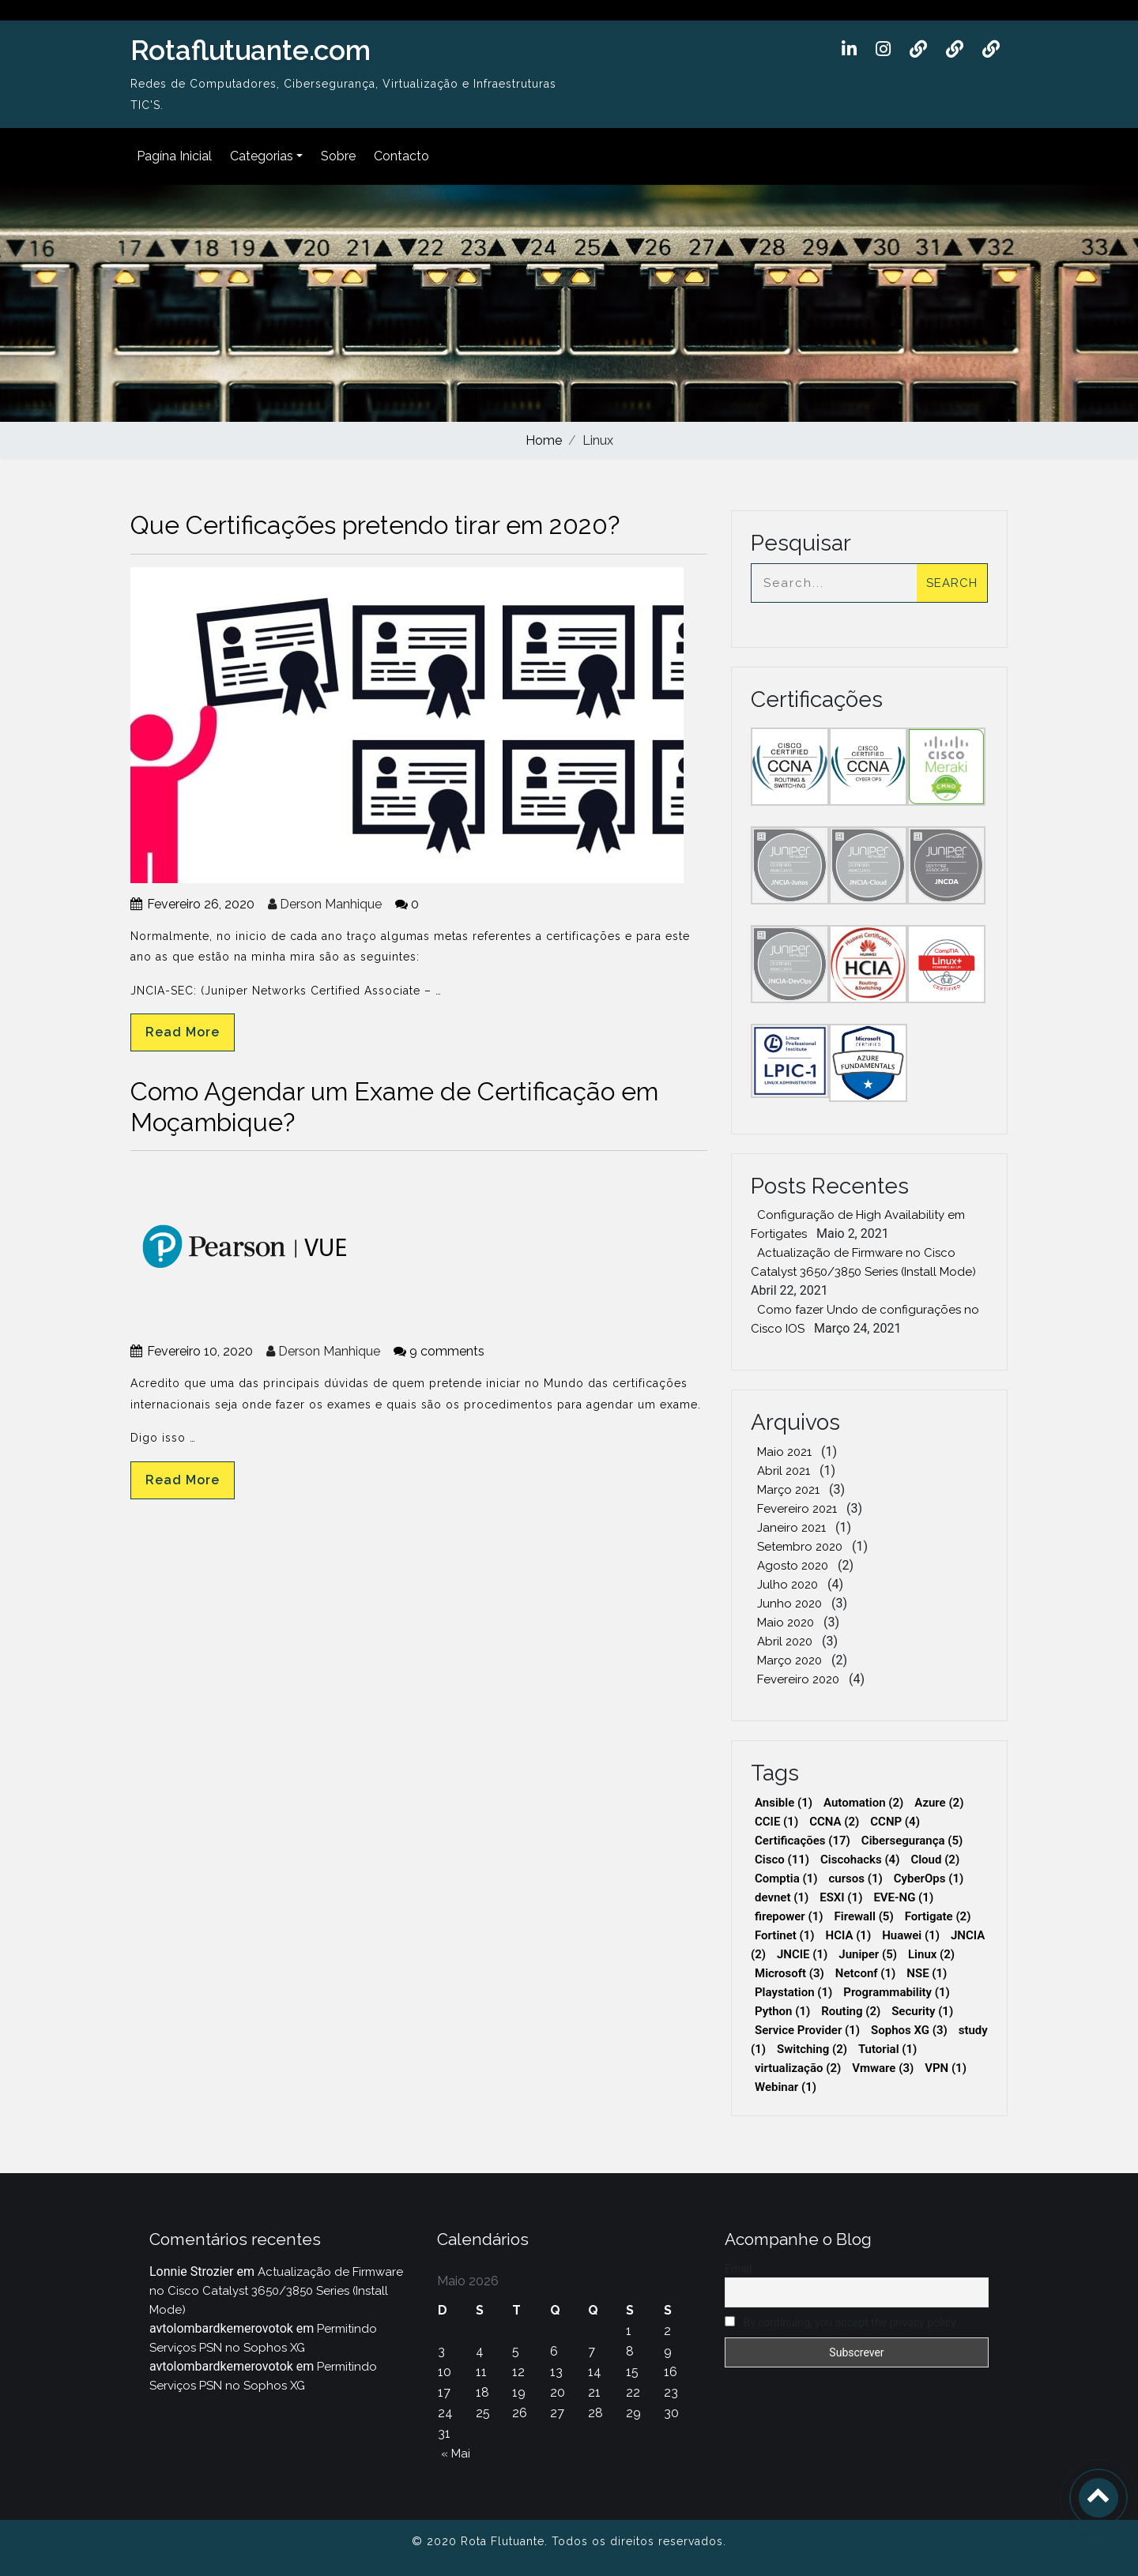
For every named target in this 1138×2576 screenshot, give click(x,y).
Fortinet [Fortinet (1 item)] (785, 1935)
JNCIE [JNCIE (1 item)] (802, 1954)
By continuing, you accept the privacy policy (840, 2322)
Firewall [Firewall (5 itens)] (864, 1916)
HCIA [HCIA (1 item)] (849, 1935)
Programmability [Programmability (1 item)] (896, 1992)
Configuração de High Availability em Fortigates (858, 1224)
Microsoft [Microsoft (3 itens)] (789, 1973)
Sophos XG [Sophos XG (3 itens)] (909, 2030)
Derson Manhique (325, 904)
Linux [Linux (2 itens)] (931, 1954)
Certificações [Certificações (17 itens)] (802, 1840)
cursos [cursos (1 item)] (856, 1878)
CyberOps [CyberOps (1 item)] (928, 1878)
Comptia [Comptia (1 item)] (786, 1878)
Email (738, 2268)
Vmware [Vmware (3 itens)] (883, 2068)
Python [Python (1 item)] (782, 2011)
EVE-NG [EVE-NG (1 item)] (903, 1897)
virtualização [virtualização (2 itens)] (798, 2068)
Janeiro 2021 (791, 1528)
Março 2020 (789, 1660)
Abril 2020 (784, 1641)
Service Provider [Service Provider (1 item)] (807, 2030)
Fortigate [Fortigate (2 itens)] (938, 1916)
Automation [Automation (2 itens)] (863, 1803)
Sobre (338, 156)
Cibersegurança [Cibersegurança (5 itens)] (912, 1840)
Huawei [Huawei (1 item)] (911, 1935)
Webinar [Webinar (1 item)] (785, 2087)
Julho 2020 (787, 1585)
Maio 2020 (785, 1622)
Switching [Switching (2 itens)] (812, 2049)
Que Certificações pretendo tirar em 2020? (375, 525)
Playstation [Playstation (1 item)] (793, 1992)
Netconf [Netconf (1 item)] (865, 1973)
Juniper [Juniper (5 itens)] (867, 1954)
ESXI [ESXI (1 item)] (841, 1897)
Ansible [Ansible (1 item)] (783, 1803)
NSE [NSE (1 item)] (926, 1973)
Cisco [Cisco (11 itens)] (782, 1859)
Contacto (401, 156)
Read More (182, 1032)
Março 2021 (788, 1490)
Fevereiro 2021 (797, 1509)
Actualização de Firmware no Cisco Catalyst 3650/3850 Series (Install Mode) (863, 1262)
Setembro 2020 (799, 1547)
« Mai (455, 2453)
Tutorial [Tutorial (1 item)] (887, 2049)
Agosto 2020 (792, 1566)
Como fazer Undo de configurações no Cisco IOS (865, 1319)
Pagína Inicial (174, 156)
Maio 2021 (784, 1452)
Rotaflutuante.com (250, 50)
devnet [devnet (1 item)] (781, 1897)
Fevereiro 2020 (798, 1679)
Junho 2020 (789, 1603)
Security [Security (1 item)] (922, 2011)
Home (544, 440)
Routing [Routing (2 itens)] (850, 2011)
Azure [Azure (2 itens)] (938, 1803)
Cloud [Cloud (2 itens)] (934, 1859)
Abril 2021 (783, 1471)
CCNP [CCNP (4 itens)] (895, 1821)
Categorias (261, 156)
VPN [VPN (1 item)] (946, 2068)
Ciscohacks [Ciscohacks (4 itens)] (859, 1859)
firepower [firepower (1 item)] (789, 1916)
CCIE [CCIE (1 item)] (776, 1821)
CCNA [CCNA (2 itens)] (834, 1821)
